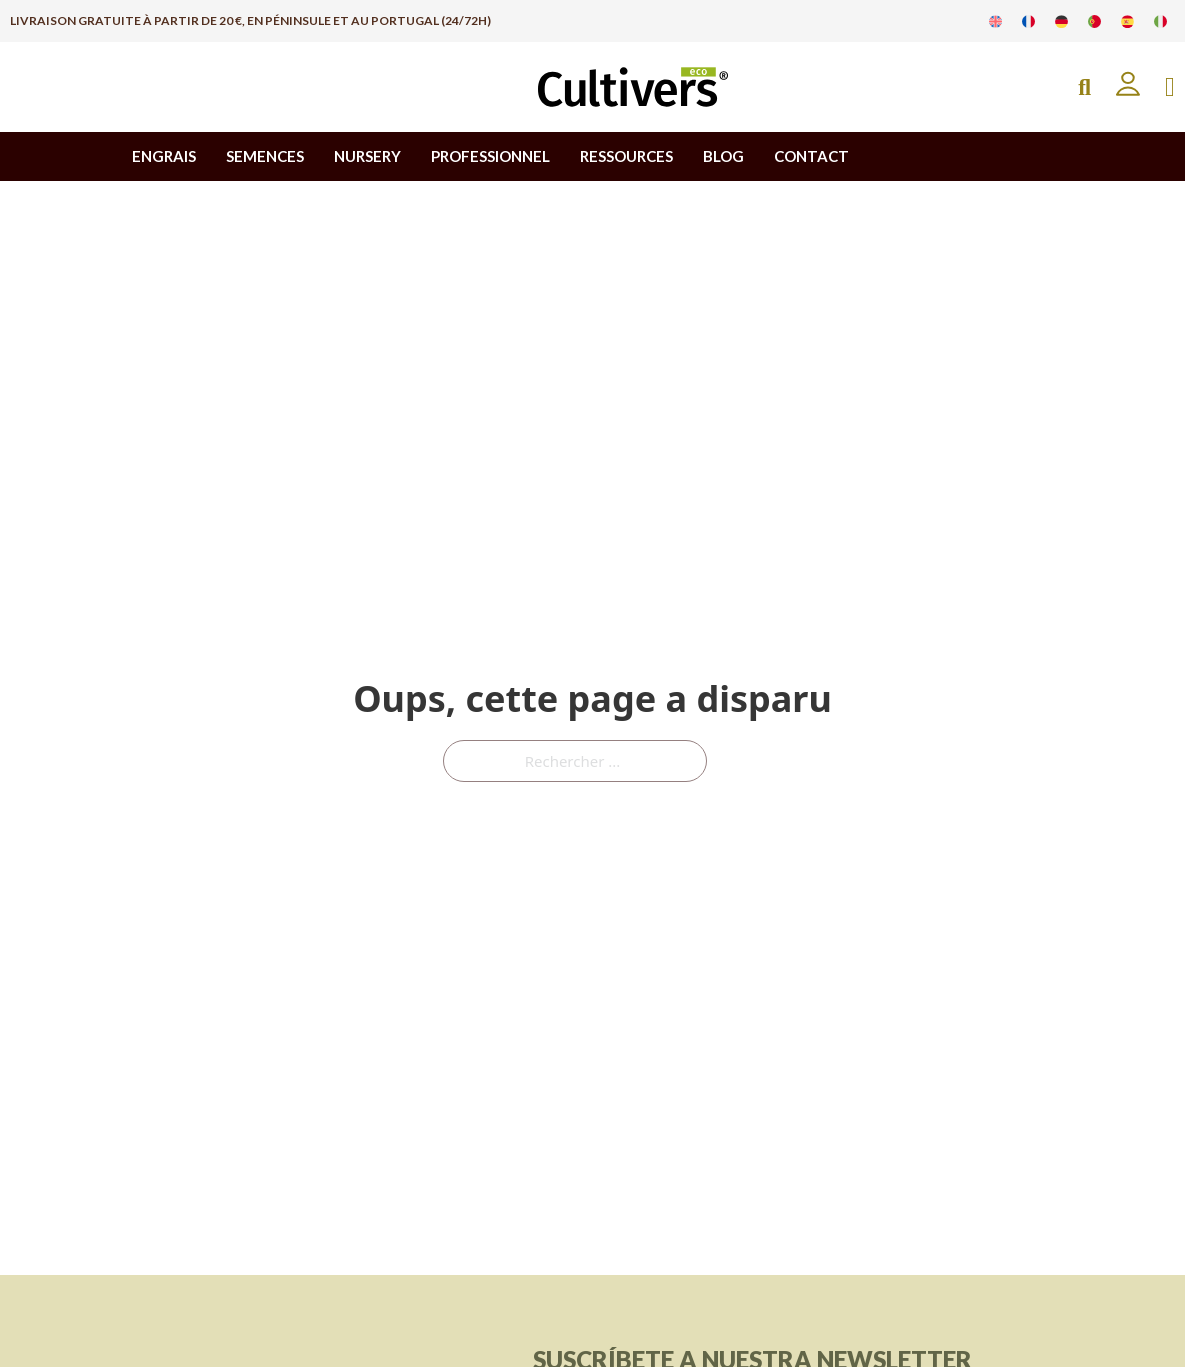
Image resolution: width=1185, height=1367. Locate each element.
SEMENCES (265, 156)
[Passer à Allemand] (1061, 21)
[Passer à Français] (1028, 21)
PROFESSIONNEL (490, 156)
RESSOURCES (626, 156)
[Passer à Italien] (1160, 21)
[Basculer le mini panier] (1170, 87)
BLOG (723, 156)
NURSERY (367, 156)
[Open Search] (1084, 87)
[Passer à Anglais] (995, 21)
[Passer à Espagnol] (1127, 21)
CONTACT (811, 156)
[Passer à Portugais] (1094, 21)
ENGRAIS (164, 156)
